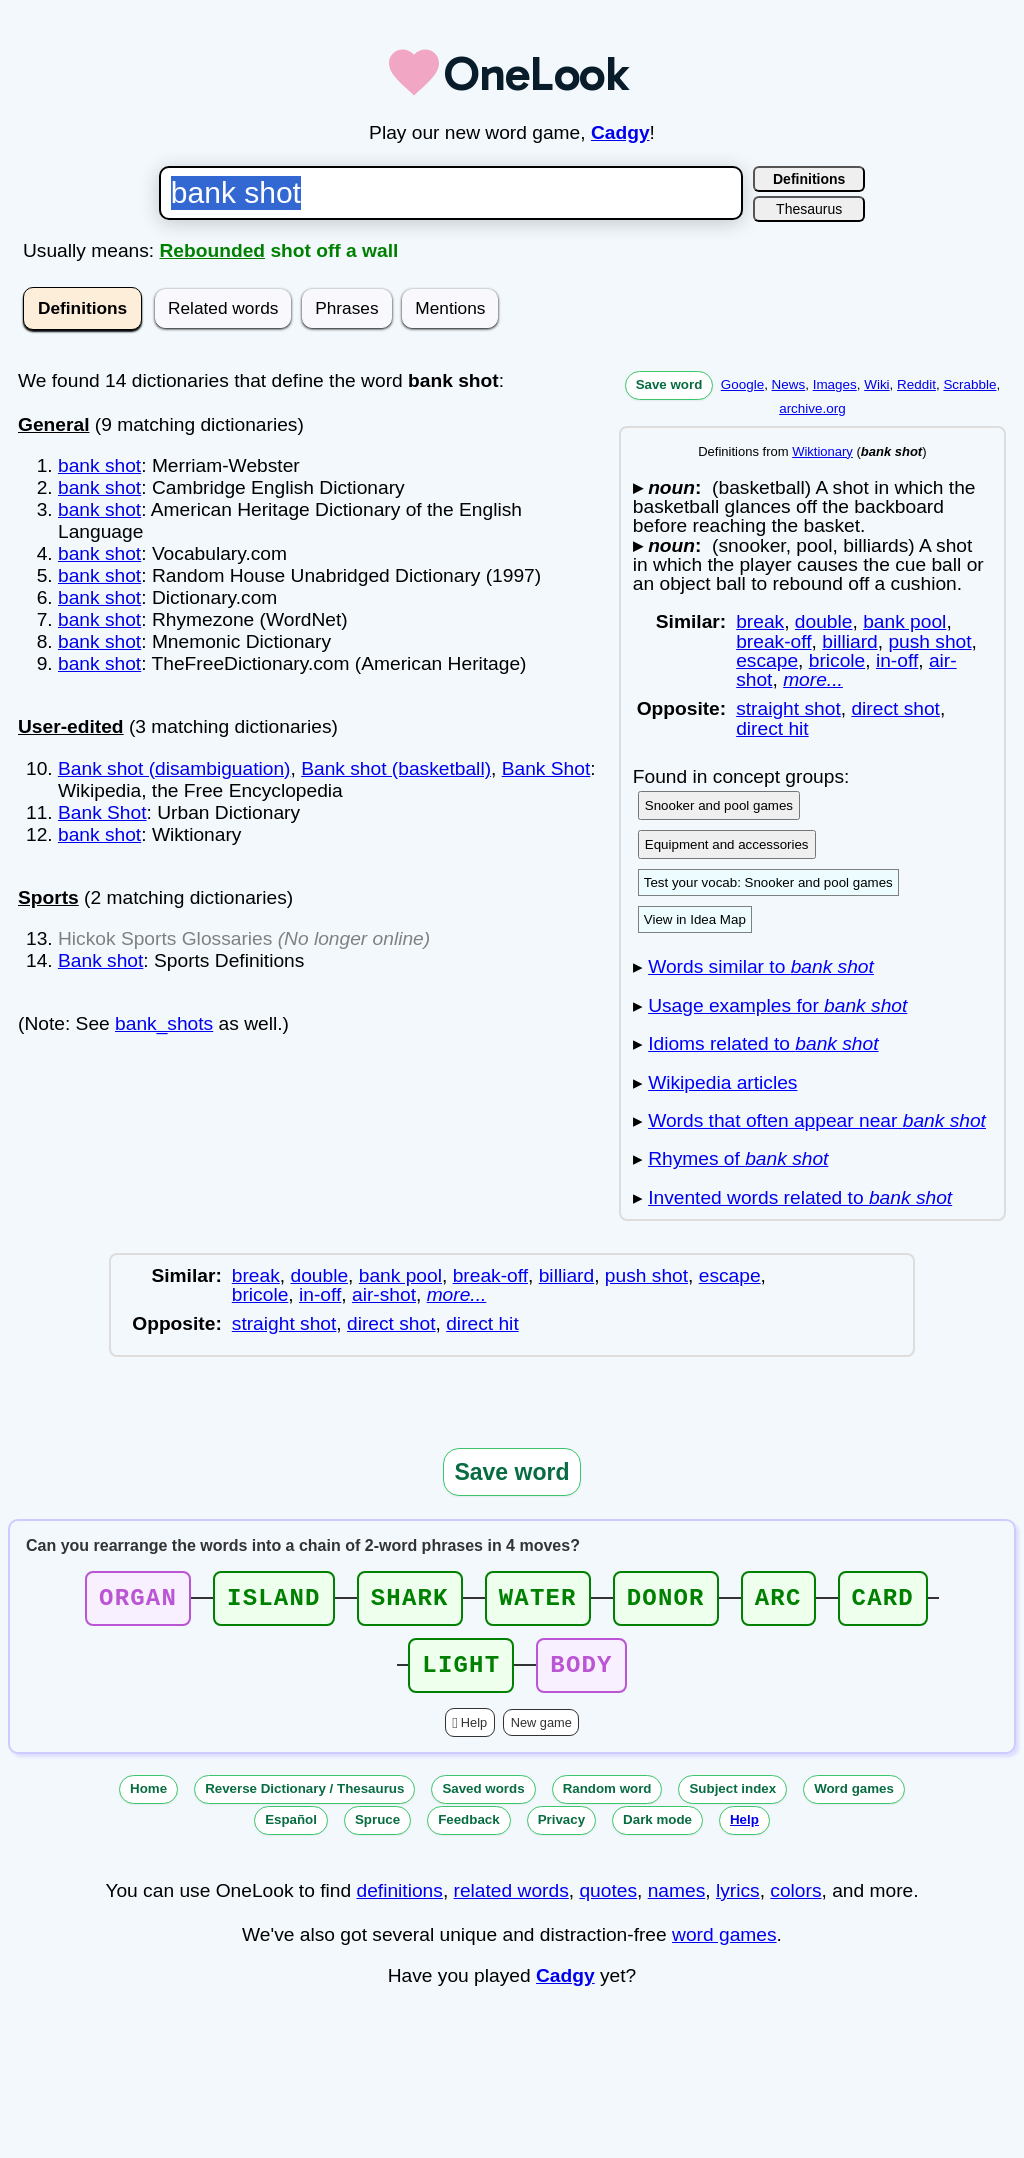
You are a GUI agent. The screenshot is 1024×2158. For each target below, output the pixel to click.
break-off (773, 641)
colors (795, 1902)
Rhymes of (738, 1158)
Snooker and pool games (719, 805)
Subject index (732, 1800)
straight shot (788, 708)
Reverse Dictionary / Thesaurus (304, 1800)
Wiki (876, 384)
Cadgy (620, 132)
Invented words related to (800, 1197)
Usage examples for (777, 1005)
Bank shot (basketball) (396, 768)
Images (835, 384)
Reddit (916, 384)
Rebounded (213, 250)
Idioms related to (763, 1043)
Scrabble (969, 384)
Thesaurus (809, 209)
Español (291, 1831)
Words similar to (761, 966)
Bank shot (100, 960)
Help (474, 1734)
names (677, 1902)
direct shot (895, 708)
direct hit (772, 728)
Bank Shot (546, 768)
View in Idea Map (695, 919)
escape (767, 660)
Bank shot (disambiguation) (174, 768)
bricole (837, 660)
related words (511, 1902)
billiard (849, 641)
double (824, 621)
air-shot (384, 1294)
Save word (669, 384)
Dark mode (657, 1831)
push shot (929, 641)
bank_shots (164, 1023)
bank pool (904, 621)
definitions (399, 1902)
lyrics (738, 1902)
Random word (607, 1800)
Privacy (561, 1831)
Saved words (483, 1800)
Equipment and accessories (727, 844)
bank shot (99, 465)
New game (541, 1734)
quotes (608, 1902)
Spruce (377, 1831)
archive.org (812, 408)
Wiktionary (822, 451)
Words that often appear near (817, 1120)
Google (742, 384)
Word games (854, 1800)
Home (148, 1800)
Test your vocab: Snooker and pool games (768, 882)
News (789, 384)
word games (724, 1946)
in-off (897, 660)
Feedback (469, 1831)
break (760, 621)
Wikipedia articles (722, 1082)
